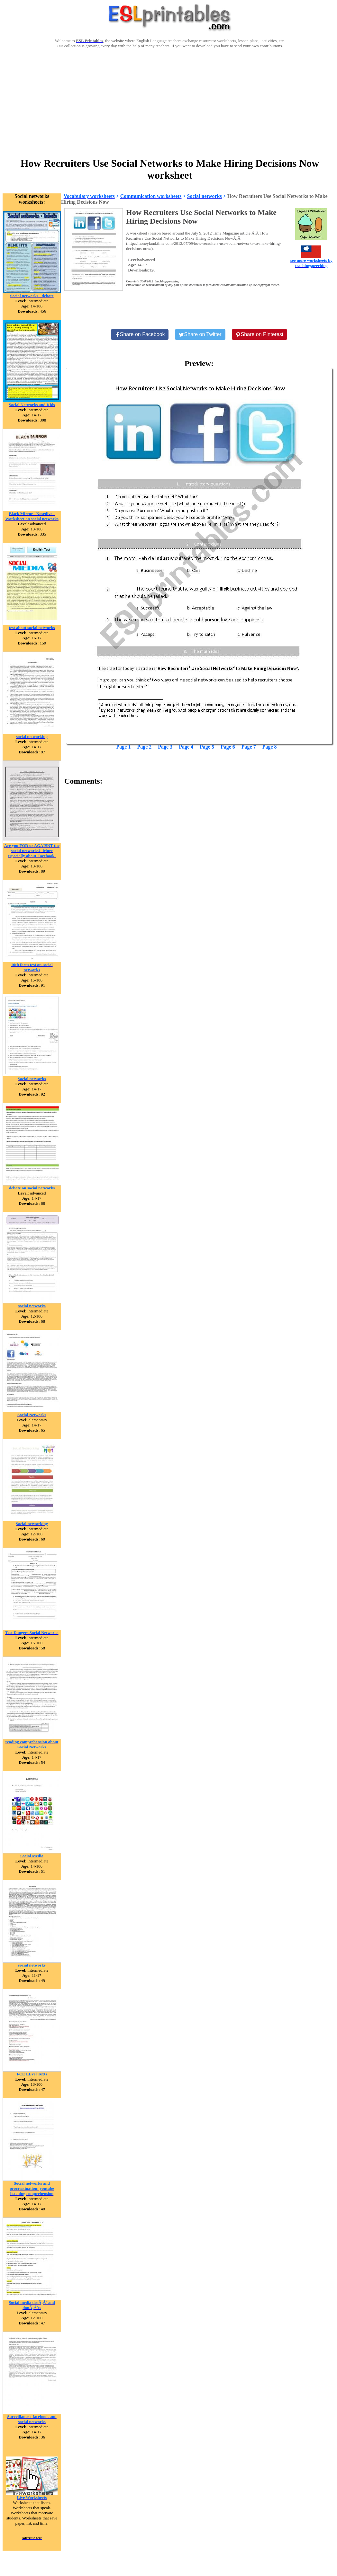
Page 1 (123, 747)
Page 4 (186, 747)
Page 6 (228, 747)
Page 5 (207, 747)
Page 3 (165, 747)
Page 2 (144, 747)
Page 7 (248, 747)
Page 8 (269, 747)
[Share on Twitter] (200, 334)
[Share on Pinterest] (259, 334)
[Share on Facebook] (140, 334)
